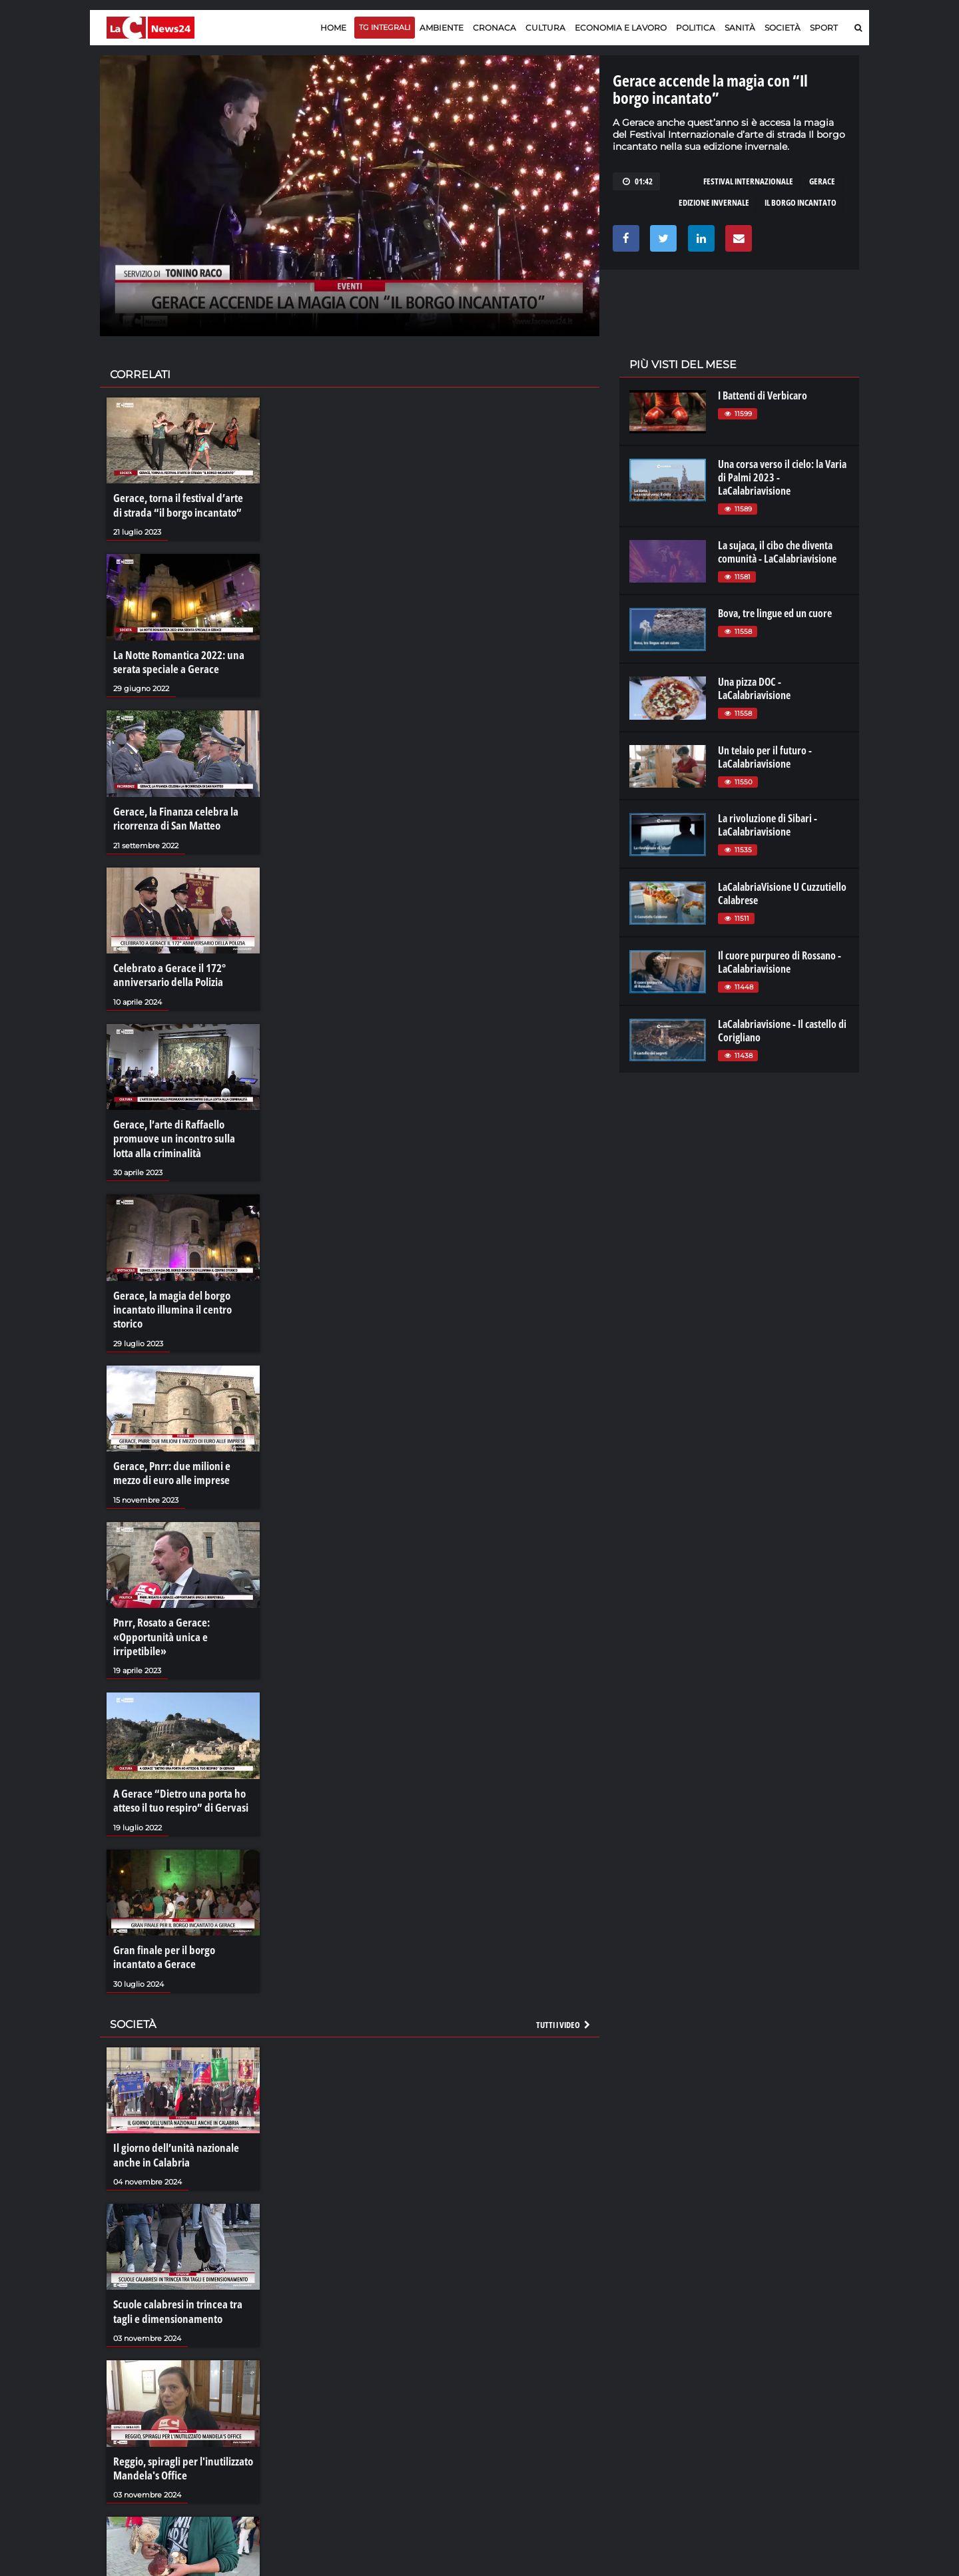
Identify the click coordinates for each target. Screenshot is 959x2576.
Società (782, 28)
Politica (695, 28)
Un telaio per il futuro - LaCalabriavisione (765, 757)
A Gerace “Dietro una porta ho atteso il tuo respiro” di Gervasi (177, 1758)
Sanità (740, 28)
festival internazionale (748, 181)
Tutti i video (564, 1977)
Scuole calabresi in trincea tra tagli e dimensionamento (183, 2259)
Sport (824, 28)
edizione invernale (714, 202)
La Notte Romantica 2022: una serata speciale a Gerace (174, 658)
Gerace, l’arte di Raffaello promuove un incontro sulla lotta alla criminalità (180, 1124)
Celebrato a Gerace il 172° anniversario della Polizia (166, 964)
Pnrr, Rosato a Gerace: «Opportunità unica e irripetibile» (182, 1605)
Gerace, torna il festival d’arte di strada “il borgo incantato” (178, 504)
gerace (822, 181)
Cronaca (494, 28)
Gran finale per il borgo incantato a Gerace (181, 1912)
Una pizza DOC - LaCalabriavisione (754, 688)
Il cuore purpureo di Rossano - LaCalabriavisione (779, 962)
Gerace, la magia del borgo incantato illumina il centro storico (168, 1291)
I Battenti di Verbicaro (762, 395)
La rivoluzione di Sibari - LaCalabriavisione (767, 825)
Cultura (545, 28)
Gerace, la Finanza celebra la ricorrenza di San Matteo (170, 811)
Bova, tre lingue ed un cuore (775, 613)
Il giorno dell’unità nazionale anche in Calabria (171, 2106)
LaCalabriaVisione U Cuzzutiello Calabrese (782, 893)
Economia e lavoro (621, 28)
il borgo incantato (800, 202)
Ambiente (442, 28)
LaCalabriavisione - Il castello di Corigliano (782, 1031)
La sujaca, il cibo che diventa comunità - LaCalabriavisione (777, 552)
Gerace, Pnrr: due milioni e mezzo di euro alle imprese (181, 1451)
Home (333, 28)
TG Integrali (384, 27)
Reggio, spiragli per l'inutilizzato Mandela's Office (179, 2413)
